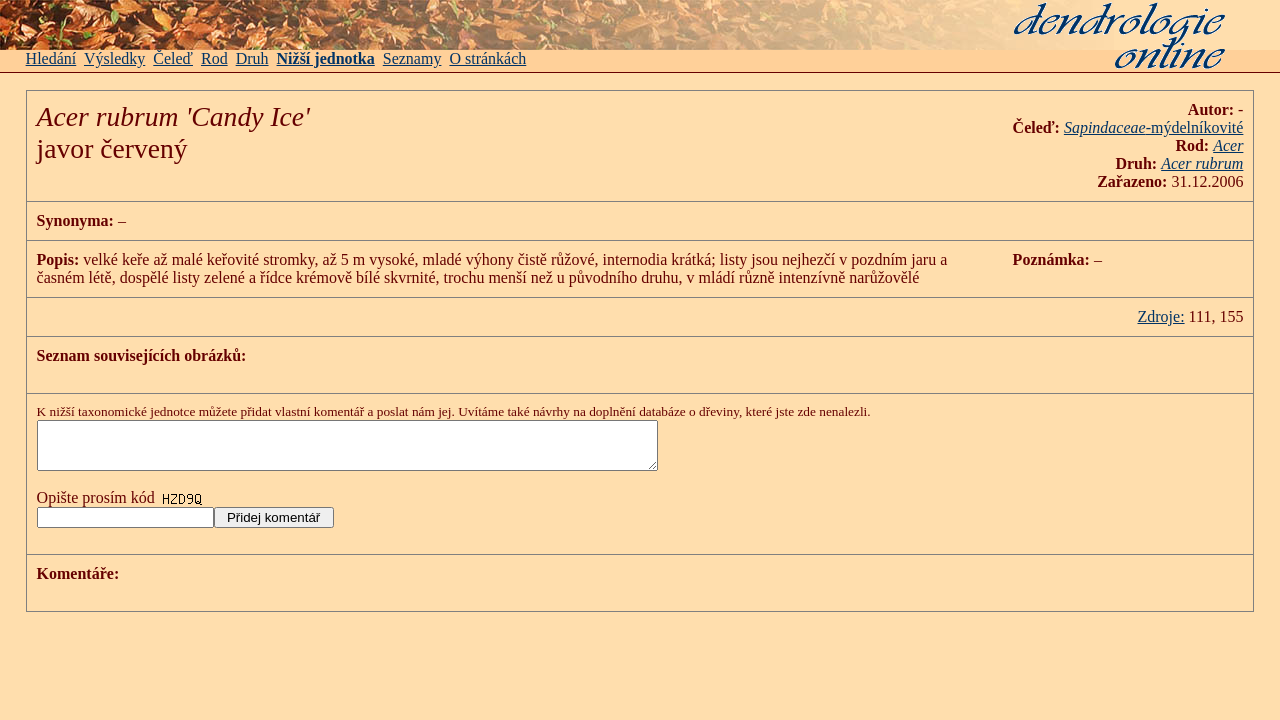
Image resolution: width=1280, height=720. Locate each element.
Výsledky (114, 58)
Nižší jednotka (326, 58)
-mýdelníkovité (1195, 127)
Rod (214, 58)
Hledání (51, 58)
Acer (1228, 145)
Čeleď (173, 58)
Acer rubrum (1202, 163)
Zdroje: (1160, 316)
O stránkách (487, 58)
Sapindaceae (1105, 127)
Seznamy (412, 58)
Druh (252, 58)
